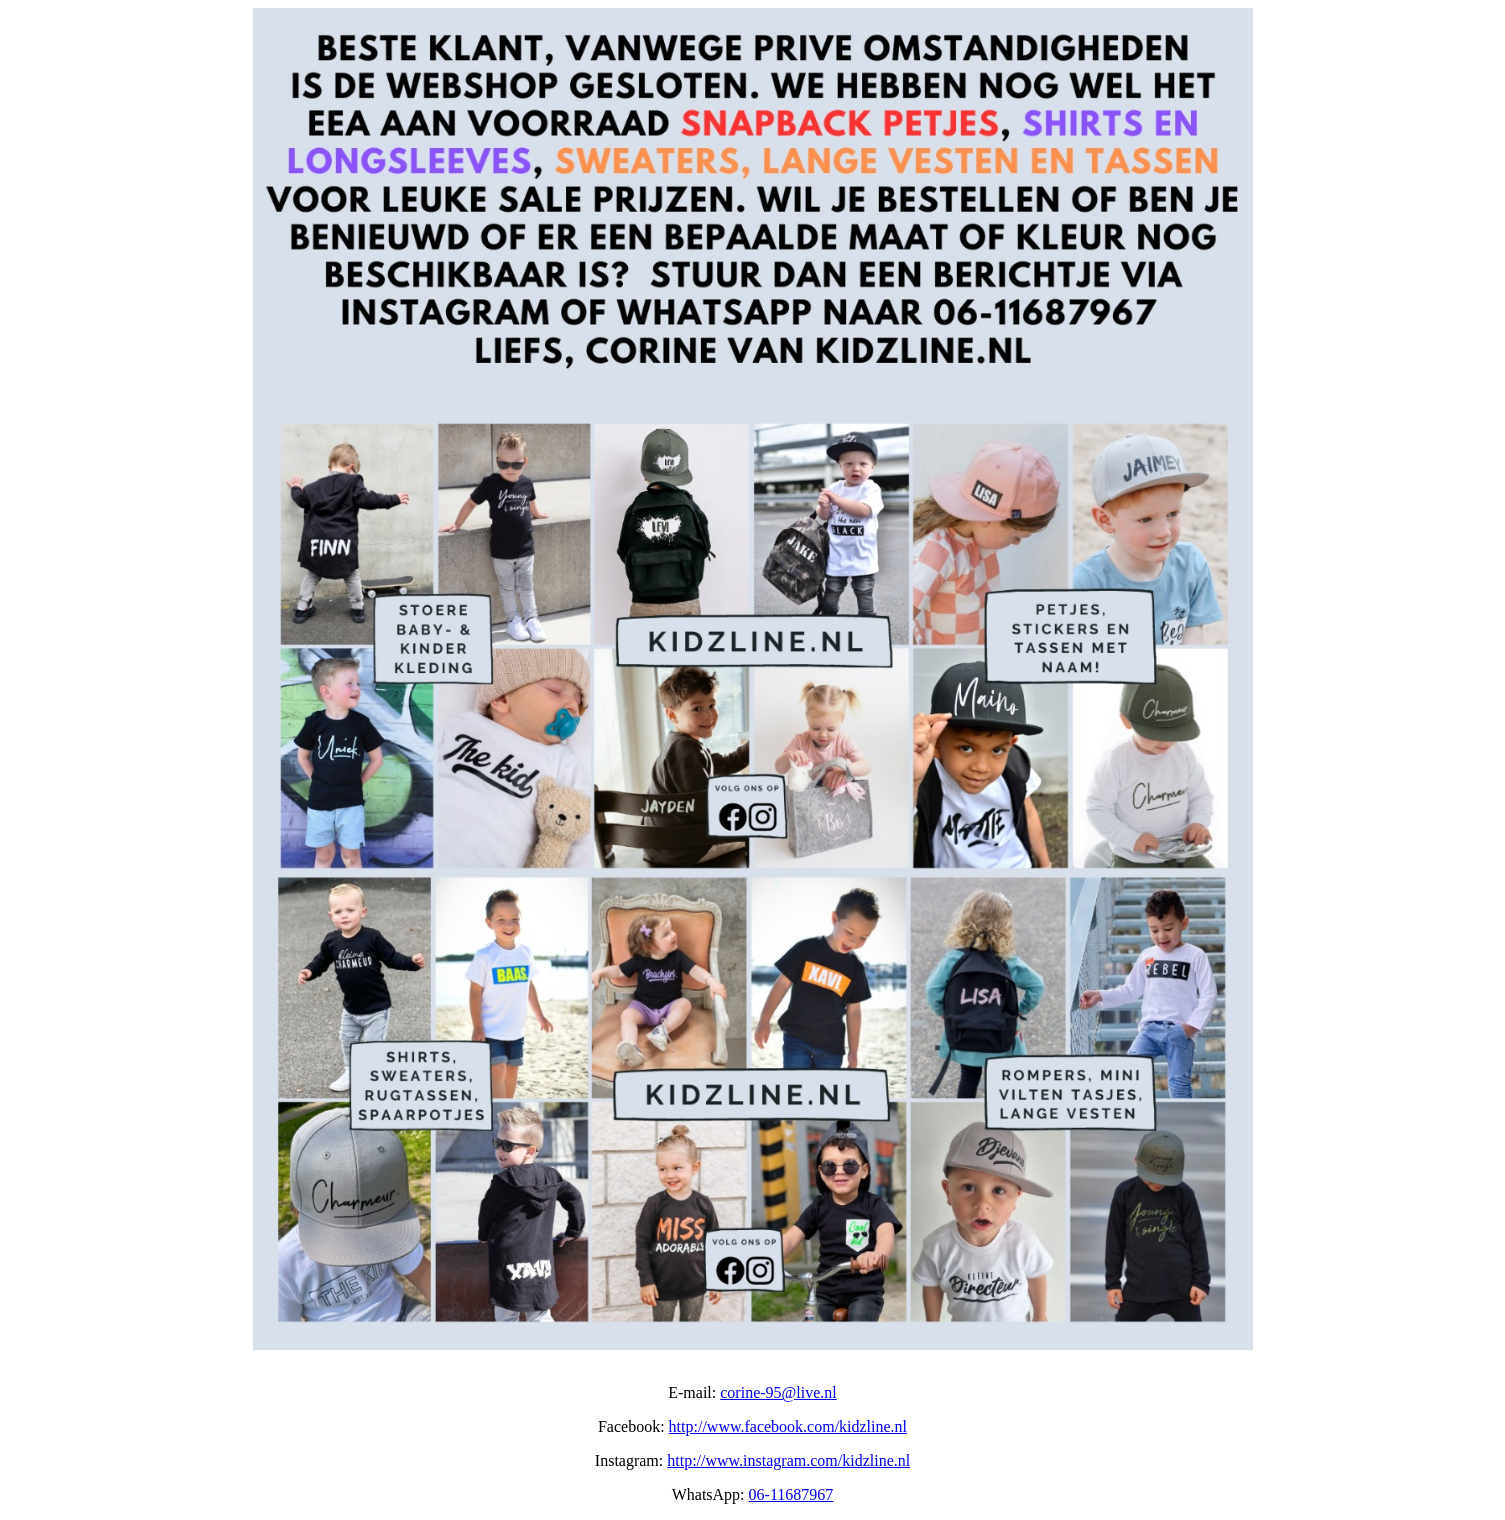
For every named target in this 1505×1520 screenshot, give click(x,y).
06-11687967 (791, 1494)
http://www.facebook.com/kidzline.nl (788, 1426)
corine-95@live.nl (778, 1392)
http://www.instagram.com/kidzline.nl (788, 1460)
